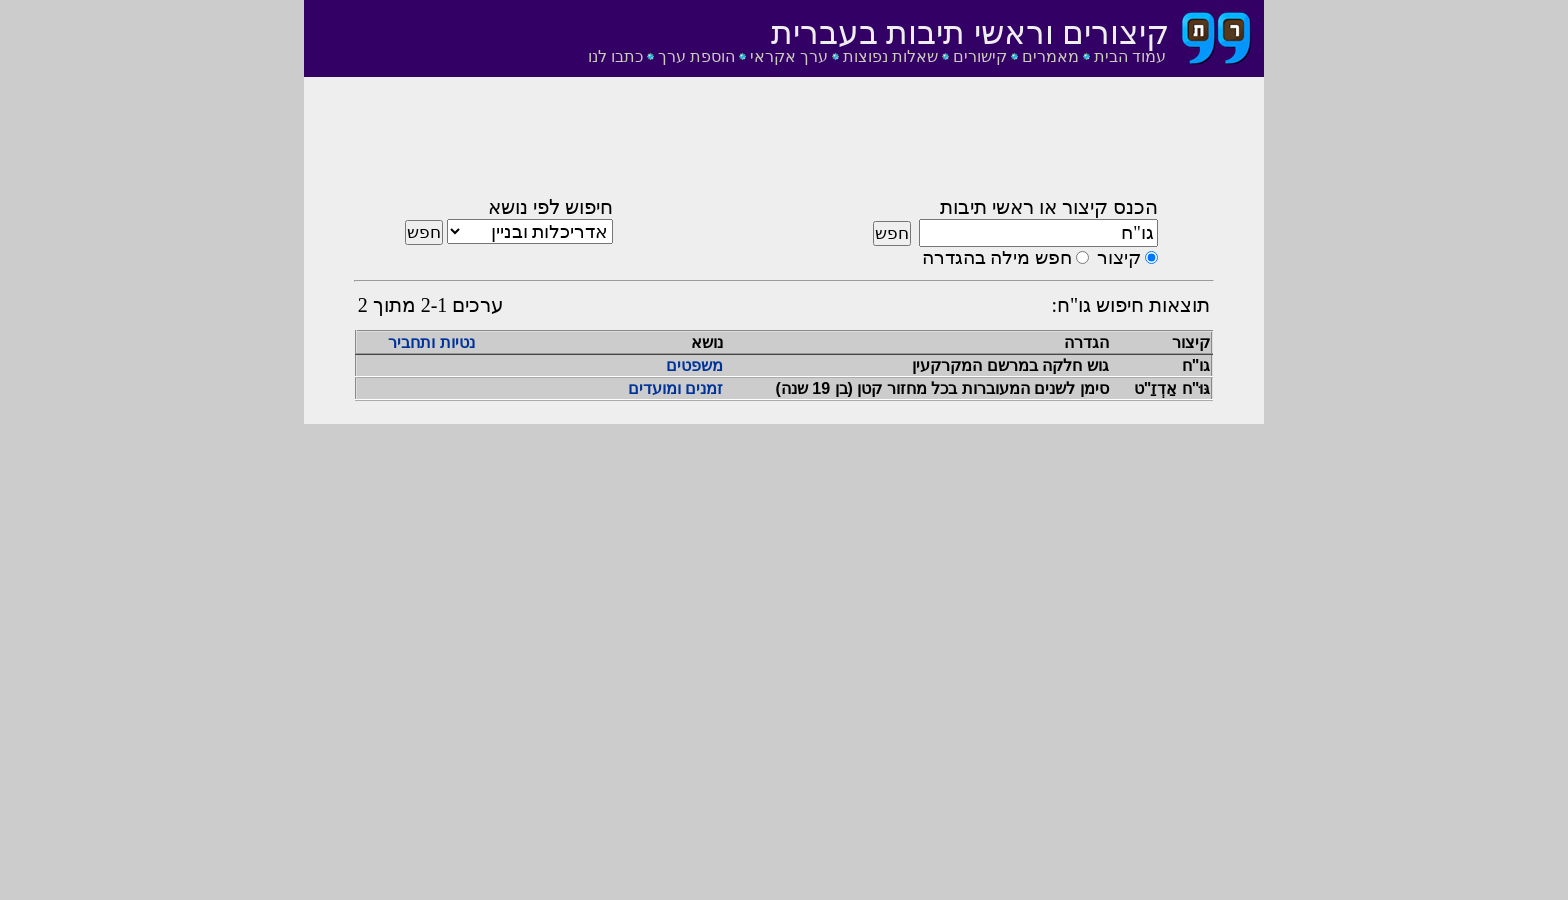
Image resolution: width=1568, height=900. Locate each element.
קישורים (980, 56)
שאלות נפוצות (890, 56)
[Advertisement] (784, 143)
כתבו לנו (615, 56)
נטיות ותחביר (431, 342)
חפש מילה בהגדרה (997, 257)
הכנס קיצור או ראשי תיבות (1049, 207)
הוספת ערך (696, 56)
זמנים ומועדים (675, 388)
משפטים (694, 365)
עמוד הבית (1130, 56)
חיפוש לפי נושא (550, 207)
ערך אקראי (789, 56)
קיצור (1119, 257)
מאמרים (1050, 56)
